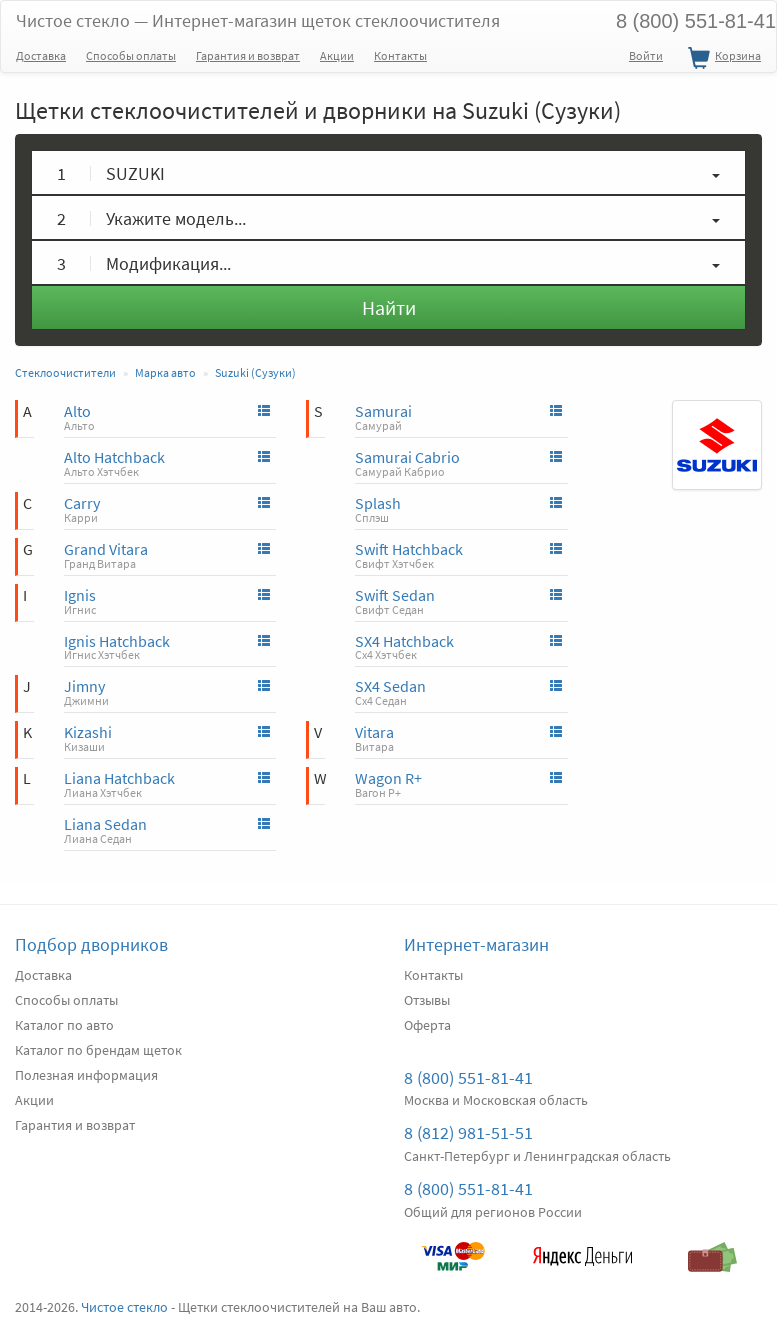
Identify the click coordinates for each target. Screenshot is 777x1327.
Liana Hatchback (119, 778)
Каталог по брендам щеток (98, 1050)
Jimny (84, 686)
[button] (388, 172)
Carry (82, 503)
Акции (337, 55)
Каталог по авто (64, 1025)
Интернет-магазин (476, 944)
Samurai (383, 411)
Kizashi (88, 732)
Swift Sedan (395, 595)
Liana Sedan (105, 824)
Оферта (427, 1025)
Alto (77, 411)
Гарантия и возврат (248, 55)
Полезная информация (86, 1075)
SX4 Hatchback (404, 641)
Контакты (400, 55)
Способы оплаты (131, 55)
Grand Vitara (106, 549)
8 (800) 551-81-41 (468, 1077)
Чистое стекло (258, 20)
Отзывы (427, 1000)
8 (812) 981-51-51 (468, 1132)
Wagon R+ (388, 778)
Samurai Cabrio (407, 457)
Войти (646, 55)
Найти (389, 307)
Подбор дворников (91, 944)
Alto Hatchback (114, 457)
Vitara (374, 732)
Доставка (41, 55)
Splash (378, 503)
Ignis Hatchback (117, 641)
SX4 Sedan (390, 686)
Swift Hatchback (409, 549)
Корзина (722, 59)
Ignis (80, 595)
